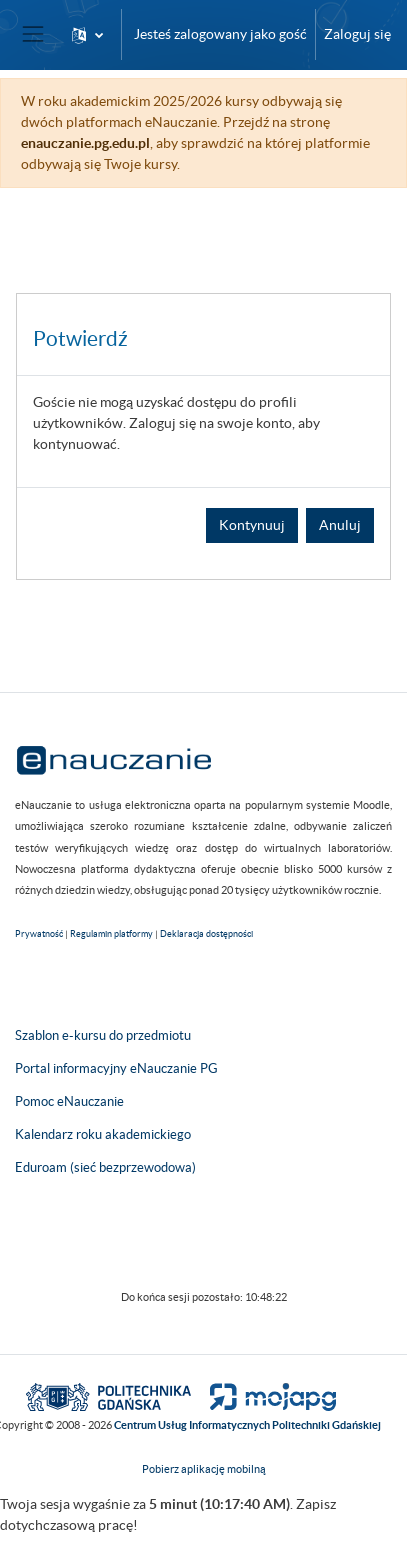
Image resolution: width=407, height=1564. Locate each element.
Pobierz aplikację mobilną (204, 1469)
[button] (87, 34)
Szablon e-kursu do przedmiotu (103, 1035)
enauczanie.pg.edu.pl (85, 143)
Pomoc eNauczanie (69, 1101)
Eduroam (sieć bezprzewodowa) (105, 1167)
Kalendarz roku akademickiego (103, 1134)
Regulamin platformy (111, 934)
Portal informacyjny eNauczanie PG (116, 1068)
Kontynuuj (252, 525)
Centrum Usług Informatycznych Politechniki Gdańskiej (247, 1425)
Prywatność (39, 934)
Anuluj (340, 525)
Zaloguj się (357, 34)
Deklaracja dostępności (206, 934)
